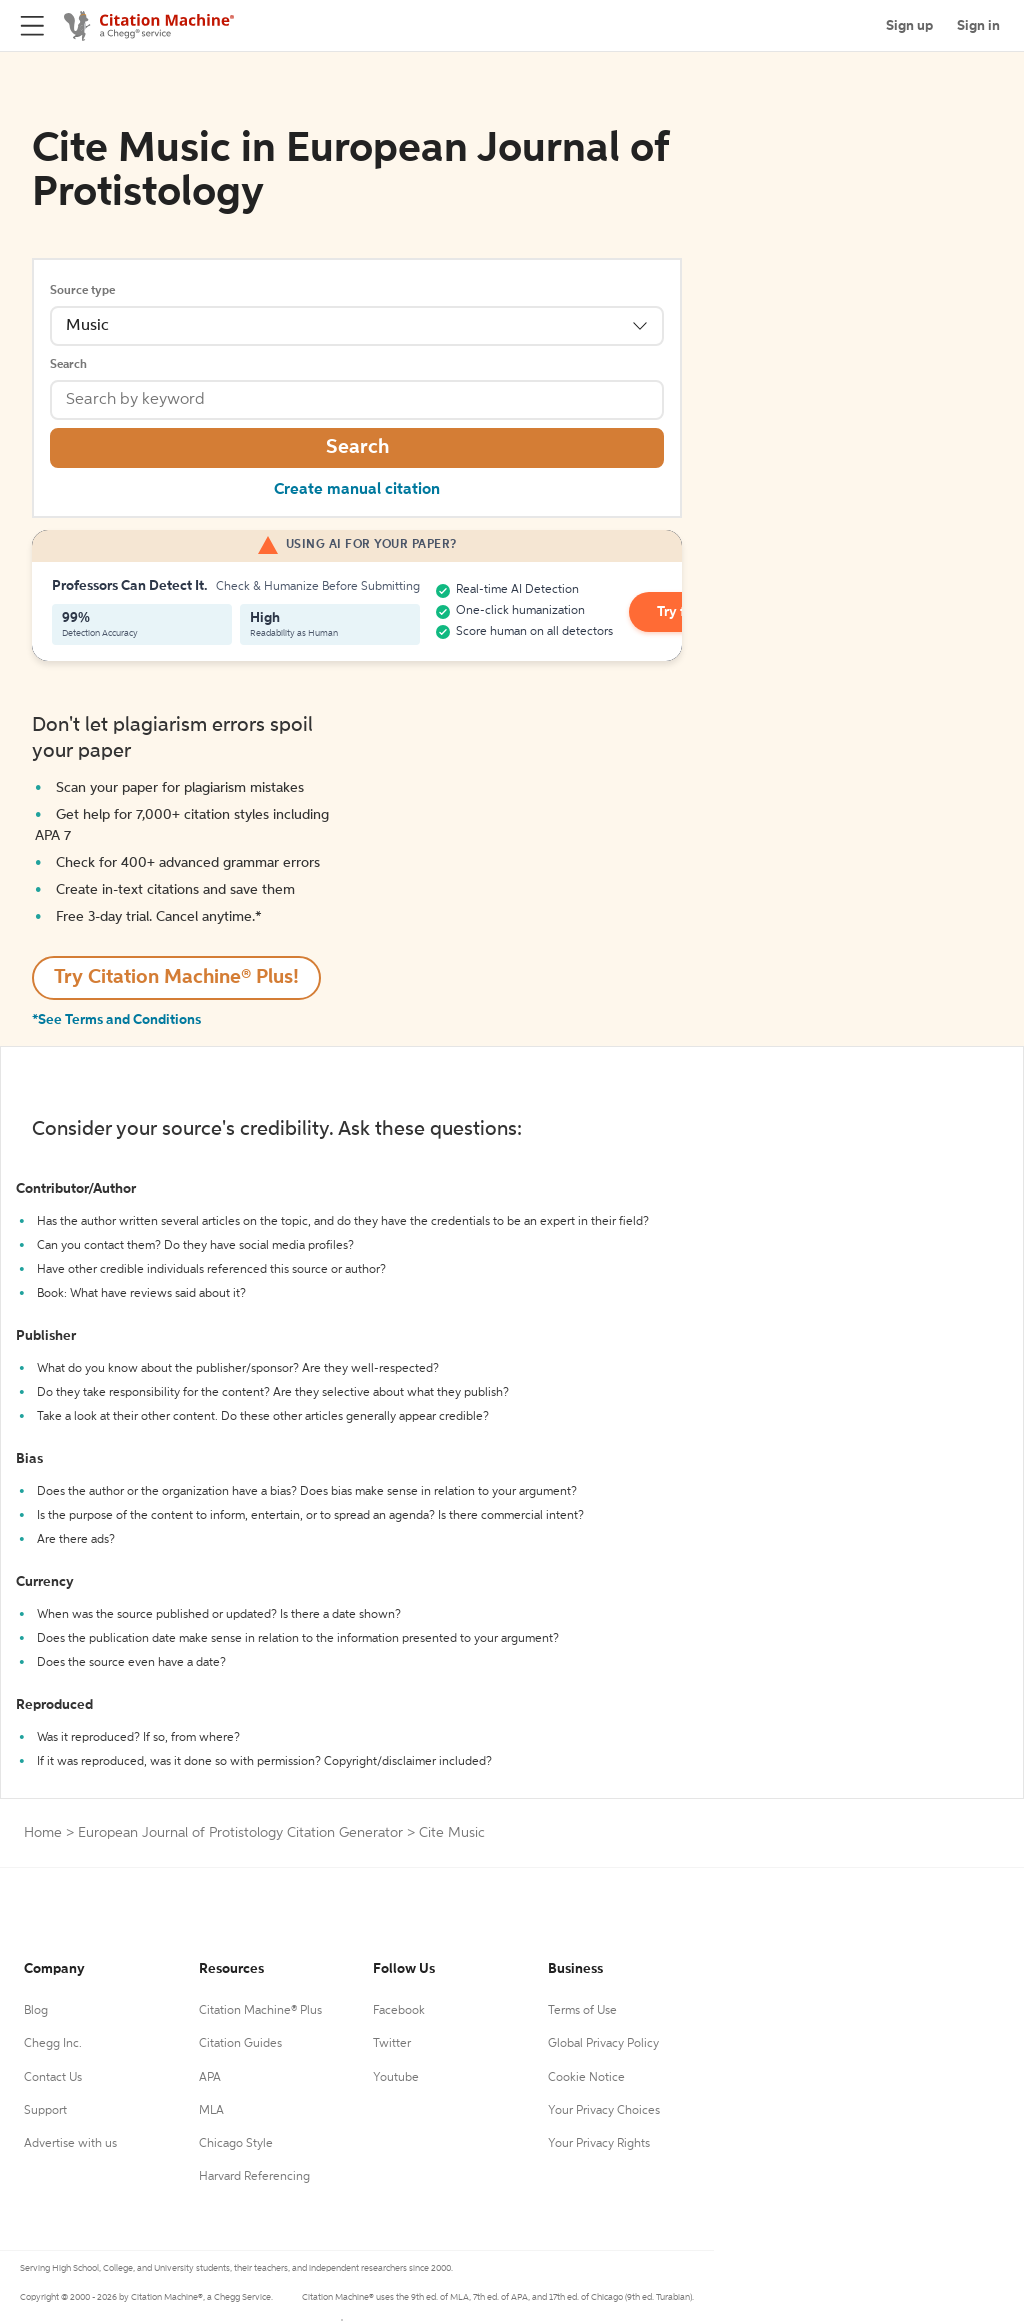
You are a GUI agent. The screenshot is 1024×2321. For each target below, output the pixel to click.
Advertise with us (70, 2144)
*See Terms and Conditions (116, 1020)
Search (68, 365)
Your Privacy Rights (599, 2144)
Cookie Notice (586, 2078)
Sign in (978, 26)
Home (43, 1833)
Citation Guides (240, 2044)
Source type (82, 291)
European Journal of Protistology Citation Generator (240, 1833)
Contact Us (53, 2078)
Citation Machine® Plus (260, 2011)
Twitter (392, 2044)
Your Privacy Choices (604, 2111)
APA (210, 2078)
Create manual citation (357, 490)
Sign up (909, 26)
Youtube (396, 2078)
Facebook (399, 2011)
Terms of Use (582, 2011)
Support (45, 2111)
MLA (211, 2111)
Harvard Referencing (254, 2177)
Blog (36, 2011)
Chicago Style (236, 2144)
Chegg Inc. (53, 2044)
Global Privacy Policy (603, 2044)
